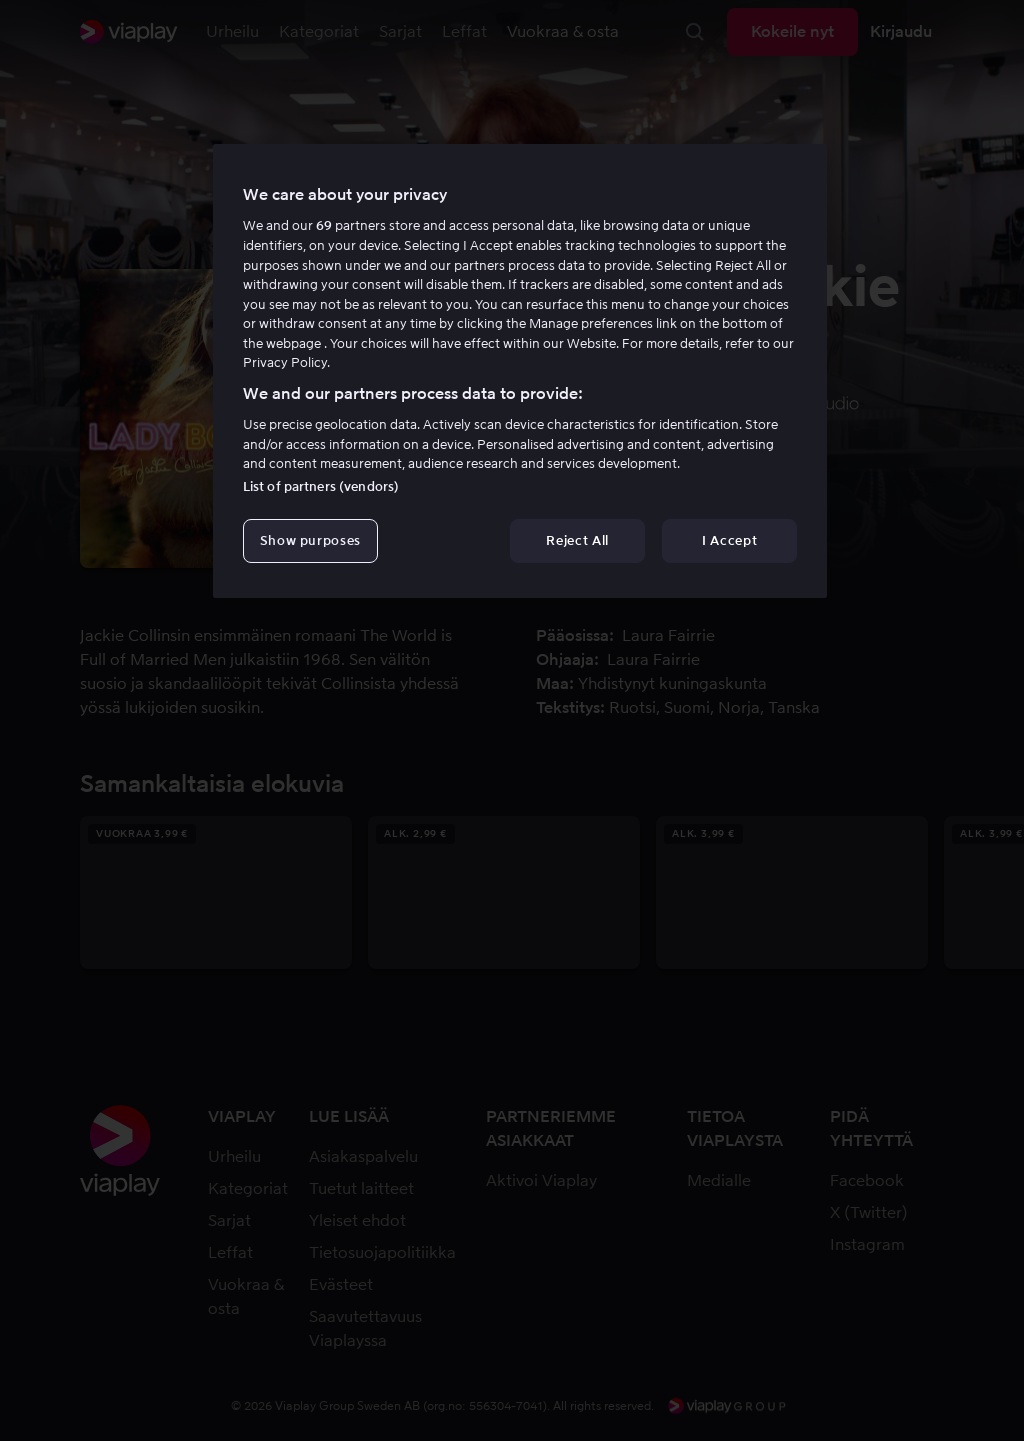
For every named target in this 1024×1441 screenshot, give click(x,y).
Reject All (577, 540)
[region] (520, 371)
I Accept (729, 540)
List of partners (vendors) (321, 486)
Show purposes (310, 540)
